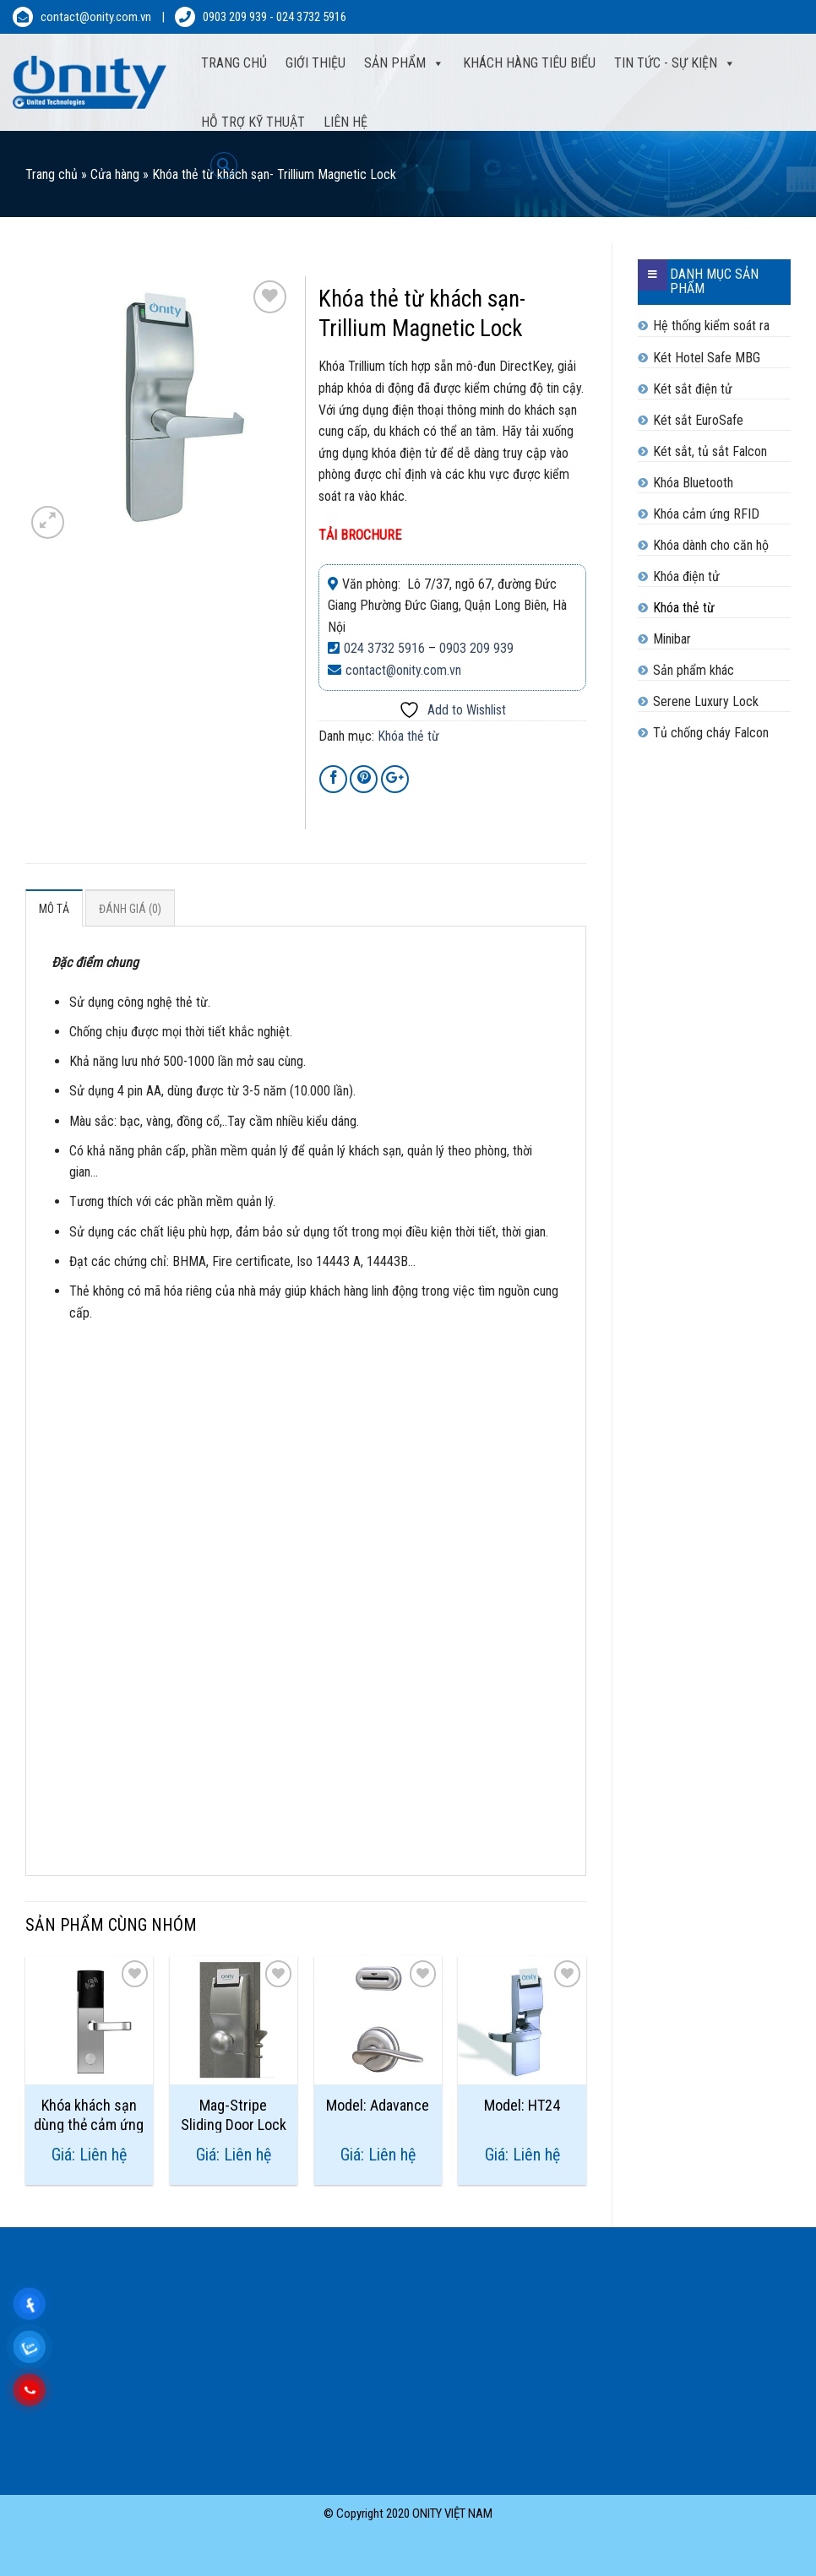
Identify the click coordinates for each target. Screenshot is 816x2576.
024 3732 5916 (311, 16)
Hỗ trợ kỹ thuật (253, 122)
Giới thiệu (315, 63)
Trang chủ (51, 174)
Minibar (672, 639)
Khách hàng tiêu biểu (529, 63)
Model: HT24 (522, 2105)
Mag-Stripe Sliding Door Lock (233, 2114)
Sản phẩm (395, 63)
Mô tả (54, 909)
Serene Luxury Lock (706, 701)
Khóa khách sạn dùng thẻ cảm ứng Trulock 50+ (89, 2114)
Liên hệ (345, 122)
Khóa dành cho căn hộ (711, 545)
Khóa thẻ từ (684, 608)
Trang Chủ (234, 63)
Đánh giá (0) (130, 909)
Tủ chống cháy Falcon (711, 733)
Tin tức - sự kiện (665, 63)
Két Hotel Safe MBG (706, 358)
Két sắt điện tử (692, 389)
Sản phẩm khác (693, 670)
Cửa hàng (114, 174)
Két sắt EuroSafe (698, 420)
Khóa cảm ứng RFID (706, 514)
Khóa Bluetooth (693, 483)
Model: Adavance (377, 2105)
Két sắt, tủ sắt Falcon (710, 451)
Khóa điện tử (686, 576)
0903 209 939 (235, 16)
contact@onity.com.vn (96, 16)
